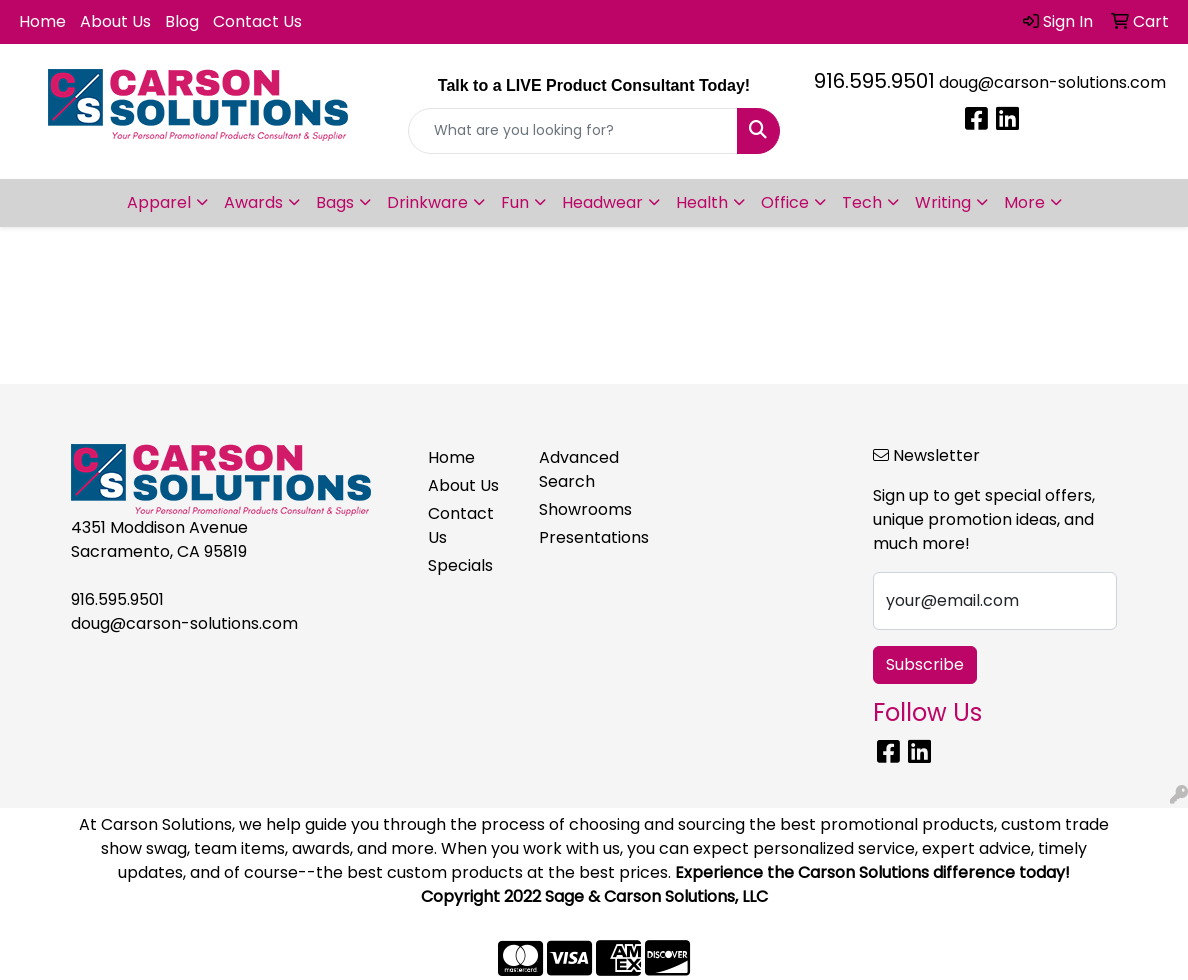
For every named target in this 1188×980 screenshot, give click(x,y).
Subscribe (925, 664)
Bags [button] (335, 202)
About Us (115, 21)
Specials (460, 565)
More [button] (1024, 202)
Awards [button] (253, 202)
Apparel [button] (159, 202)
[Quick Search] (573, 131)
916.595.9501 (874, 81)
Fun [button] (515, 202)
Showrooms (582, 509)
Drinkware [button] (427, 202)
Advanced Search (579, 469)
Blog (182, 21)
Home (42, 21)
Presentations (582, 537)
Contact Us (257, 21)
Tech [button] (862, 202)
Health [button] (702, 202)
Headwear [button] (602, 202)
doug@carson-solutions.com (1052, 82)
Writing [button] (943, 202)
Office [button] (785, 202)
